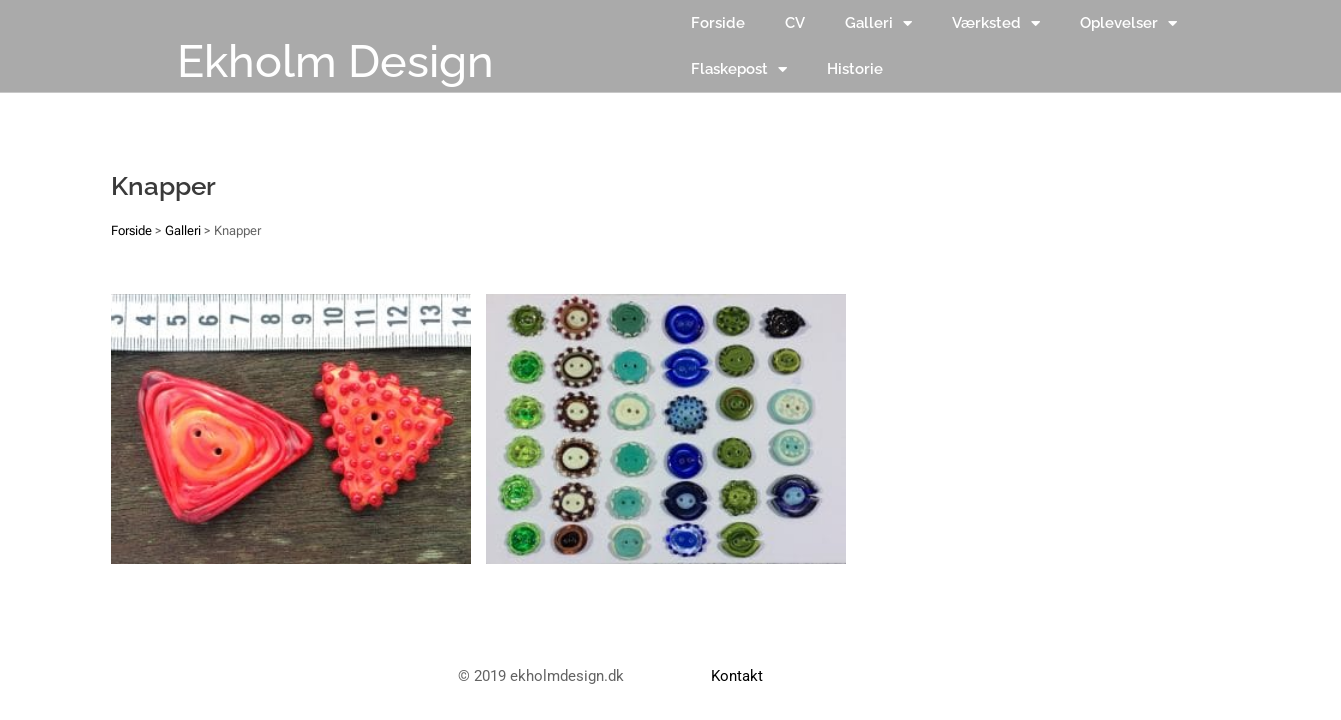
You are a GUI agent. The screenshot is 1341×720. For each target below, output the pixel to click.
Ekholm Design (335, 61)
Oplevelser (1128, 23)
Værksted (996, 23)
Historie (855, 69)
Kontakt (737, 676)
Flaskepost (739, 69)
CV (795, 23)
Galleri (878, 23)
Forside (718, 23)
